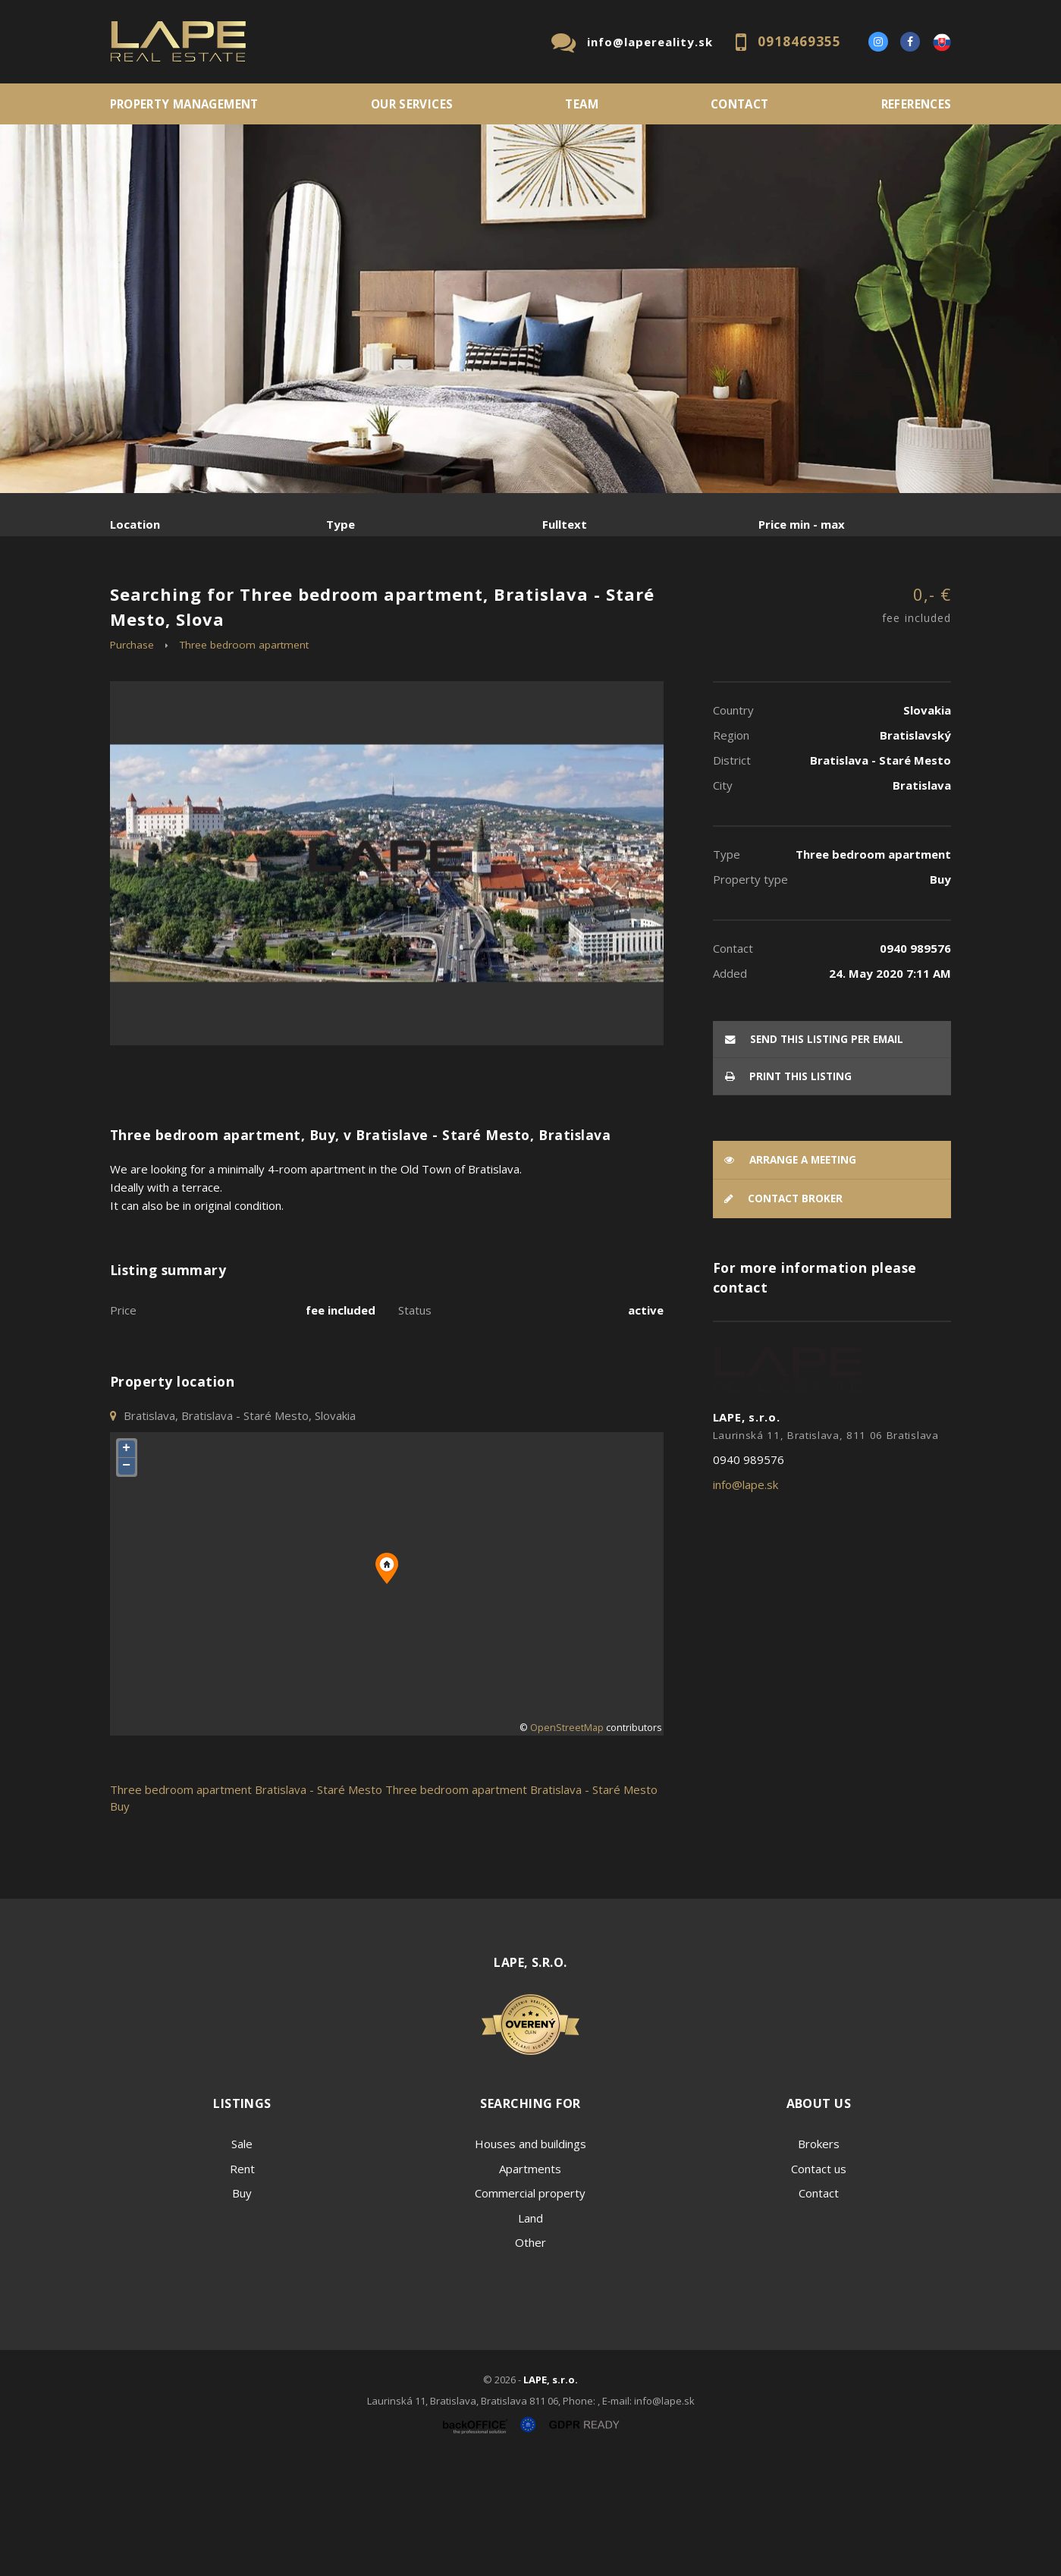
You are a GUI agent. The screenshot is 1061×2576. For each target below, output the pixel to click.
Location (135, 524)
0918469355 (799, 41)
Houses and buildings (530, 2259)
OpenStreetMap (567, 1842)
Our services (412, 104)
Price (123, 1425)
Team (581, 104)
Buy (242, 2309)
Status (415, 1425)
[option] (530, 308)
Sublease (411, 603)
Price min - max (801, 524)
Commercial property (530, 2309)
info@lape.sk (745, 1599)
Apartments (530, 2284)
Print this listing (788, 1191)
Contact (740, 104)
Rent (225, 603)
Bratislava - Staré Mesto (318, 1904)
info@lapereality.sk (650, 41)
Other (530, 2358)
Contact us (818, 2284)
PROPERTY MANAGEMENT (184, 104)
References (916, 104)
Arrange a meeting (790, 1275)
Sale (151, 603)
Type (340, 524)
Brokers (819, 2259)
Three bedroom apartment (244, 760)
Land (530, 2333)
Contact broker (783, 1314)
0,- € (916, 722)
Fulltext (564, 524)
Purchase (313, 603)
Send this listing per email (814, 1154)
